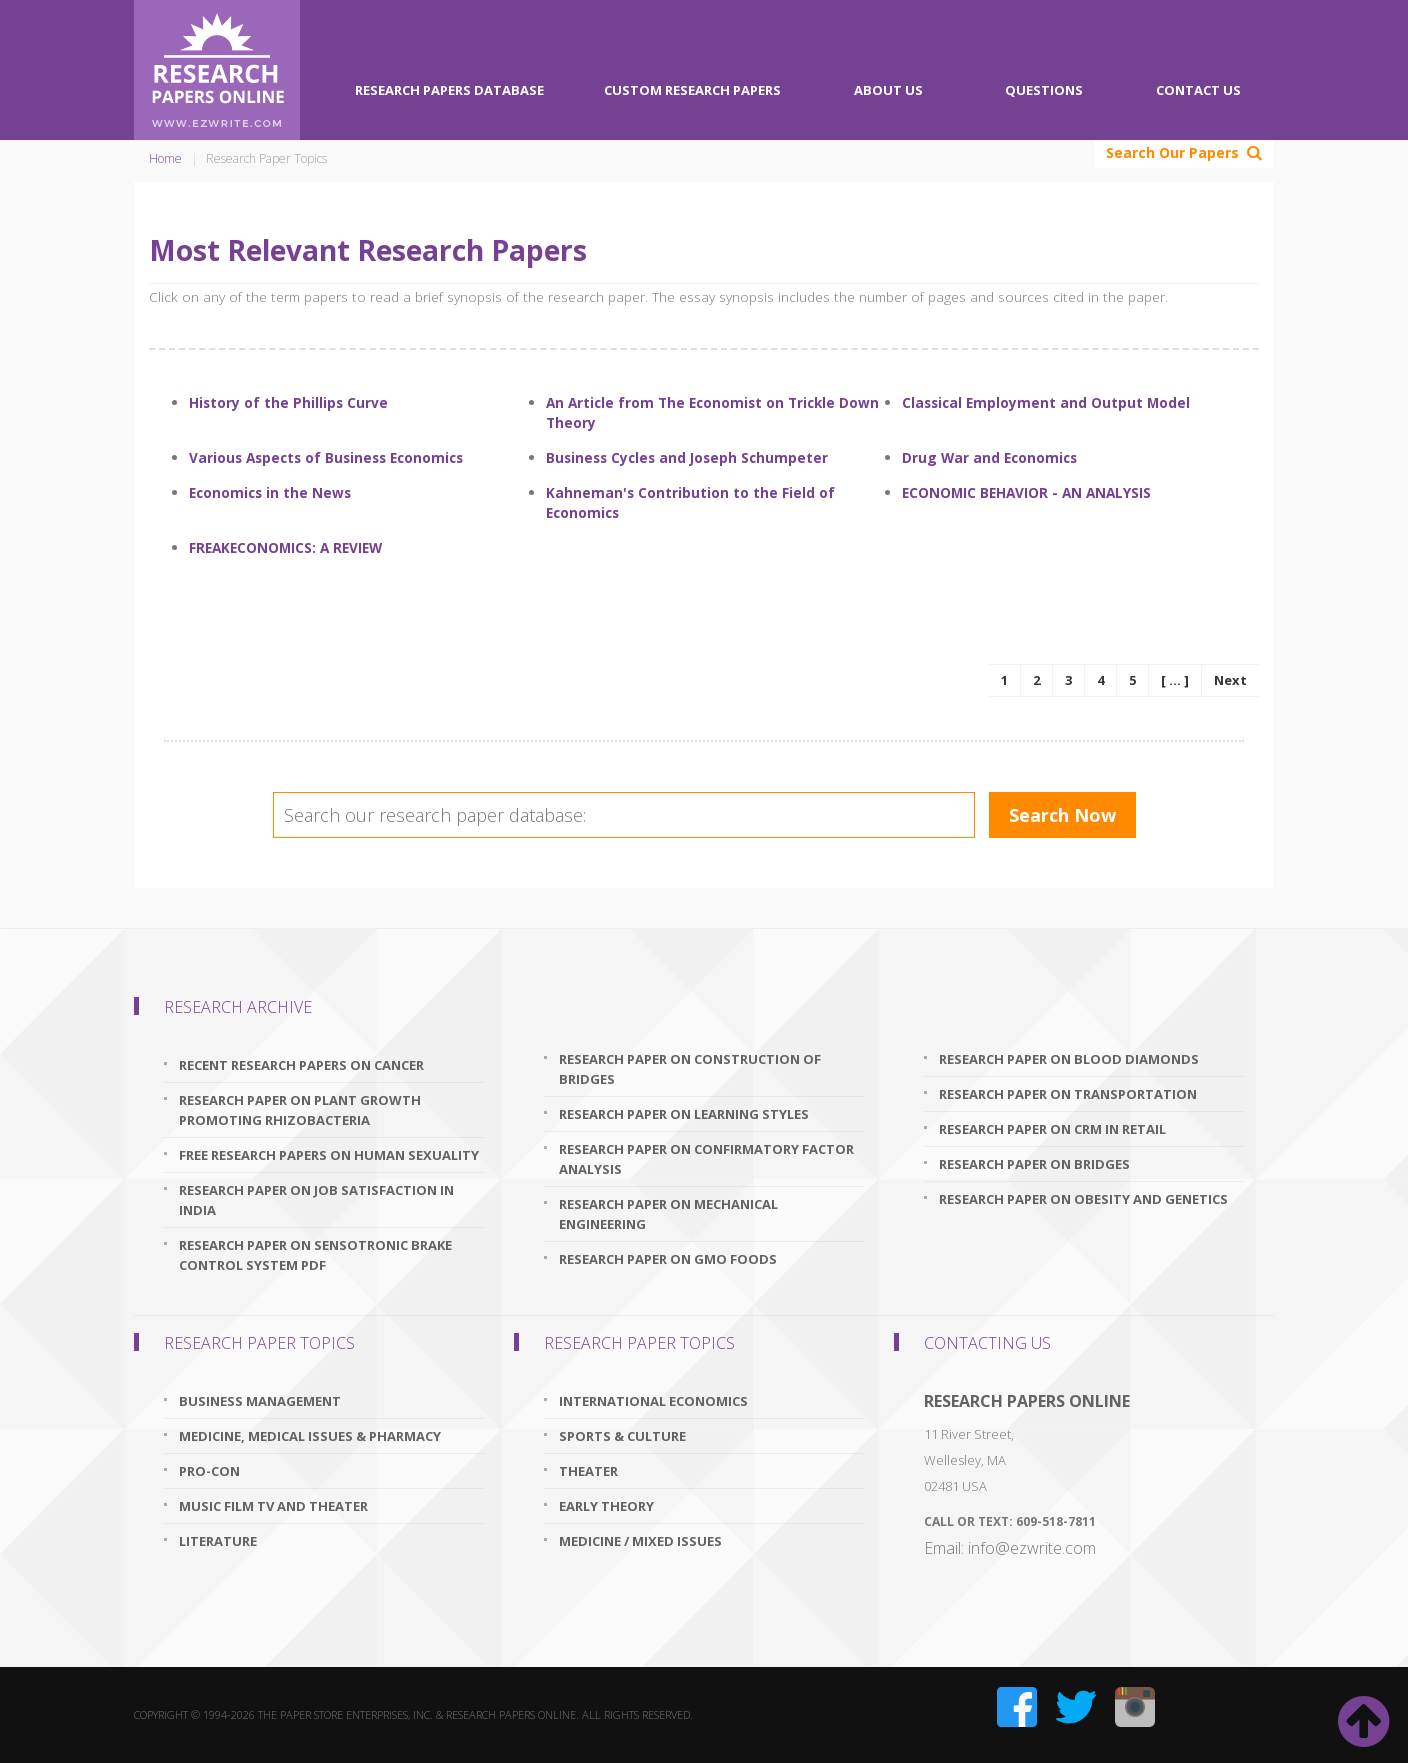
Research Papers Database (449, 90)
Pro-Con (209, 1471)
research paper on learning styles (684, 1114)
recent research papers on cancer (301, 1065)
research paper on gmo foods (668, 1259)
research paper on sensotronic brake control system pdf (315, 1255)
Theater (588, 1471)
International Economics (653, 1401)
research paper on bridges (1034, 1164)
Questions (1044, 90)
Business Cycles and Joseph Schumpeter (687, 457)
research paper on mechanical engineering (668, 1214)
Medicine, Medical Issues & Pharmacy (310, 1436)
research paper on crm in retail (1052, 1129)
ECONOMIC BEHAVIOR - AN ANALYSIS (1026, 492)
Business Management (260, 1401)
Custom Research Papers (692, 90)
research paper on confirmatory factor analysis (706, 1159)
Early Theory (606, 1506)
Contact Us (1198, 90)
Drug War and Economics (989, 457)
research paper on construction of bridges (690, 1069)
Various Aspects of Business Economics (326, 457)
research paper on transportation (1068, 1094)
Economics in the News (270, 492)
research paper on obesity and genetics (1083, 1199)
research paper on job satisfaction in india (316, 1200)
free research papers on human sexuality (329, 1155)
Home (165, 158)
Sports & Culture (622, 1436)
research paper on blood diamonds (1069, 1059)
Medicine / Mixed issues (640, 1541)
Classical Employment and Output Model (1046, 402)
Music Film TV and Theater (273, 1506)
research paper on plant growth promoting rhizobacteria (300, 1110)
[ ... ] (1175, 680)
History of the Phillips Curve (288, 402)
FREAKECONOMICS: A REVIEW (285, 547)
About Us (888, 90)
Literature (218, 1541)
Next (1230, 680)
